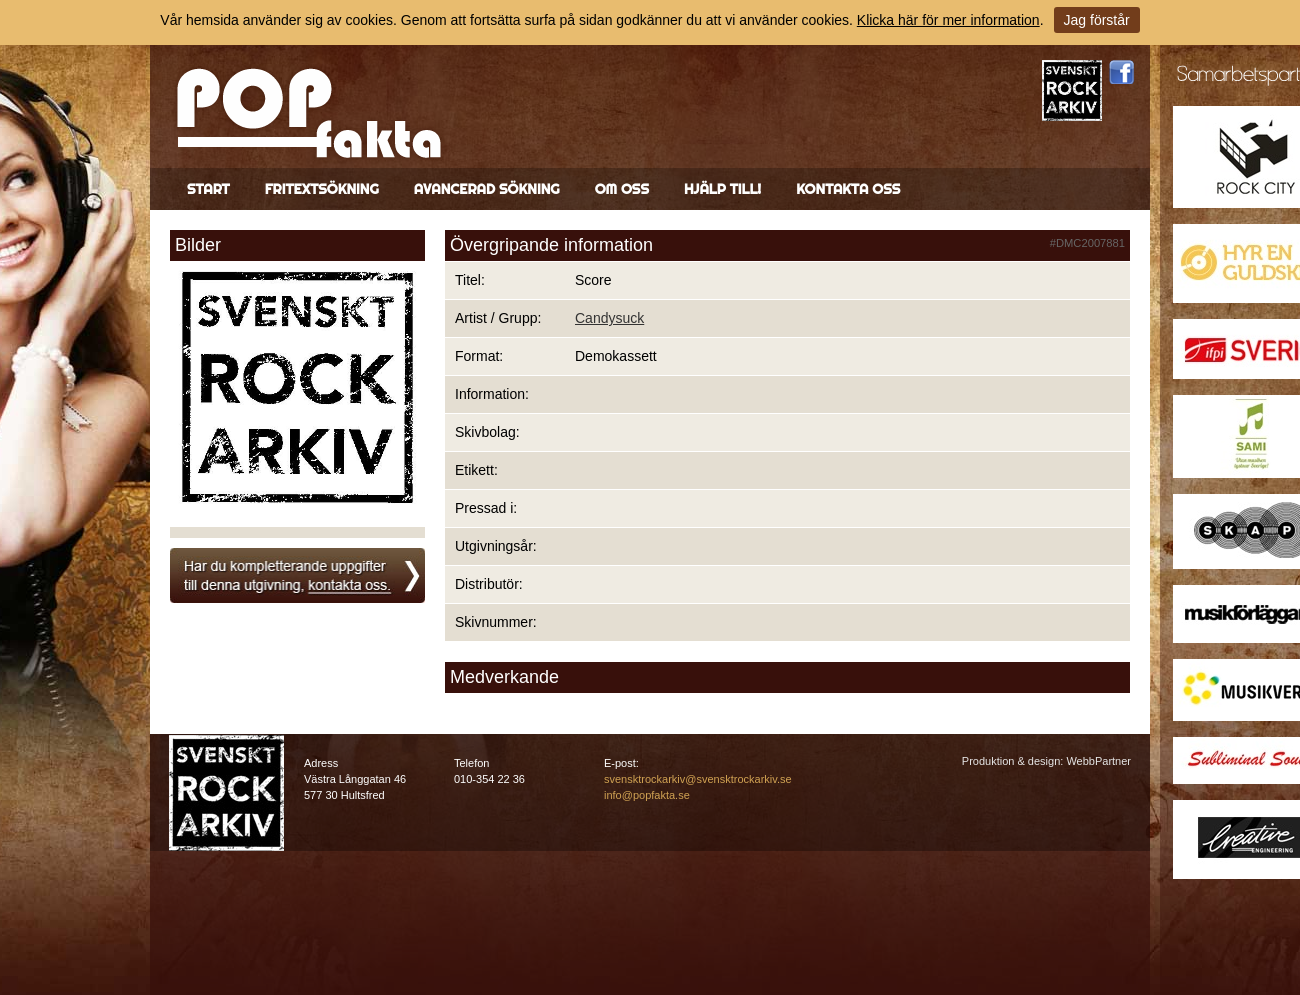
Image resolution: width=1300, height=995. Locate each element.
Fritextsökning (322, 189)
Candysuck (609, 318)
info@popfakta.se (647, 795)
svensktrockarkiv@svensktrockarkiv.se (698, 779)
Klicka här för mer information (948, 20)
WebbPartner (1098, 761)
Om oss (622, 189)
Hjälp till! (722, 189)
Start (208, 189)
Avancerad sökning (487, 189)
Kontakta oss (848, 189)
